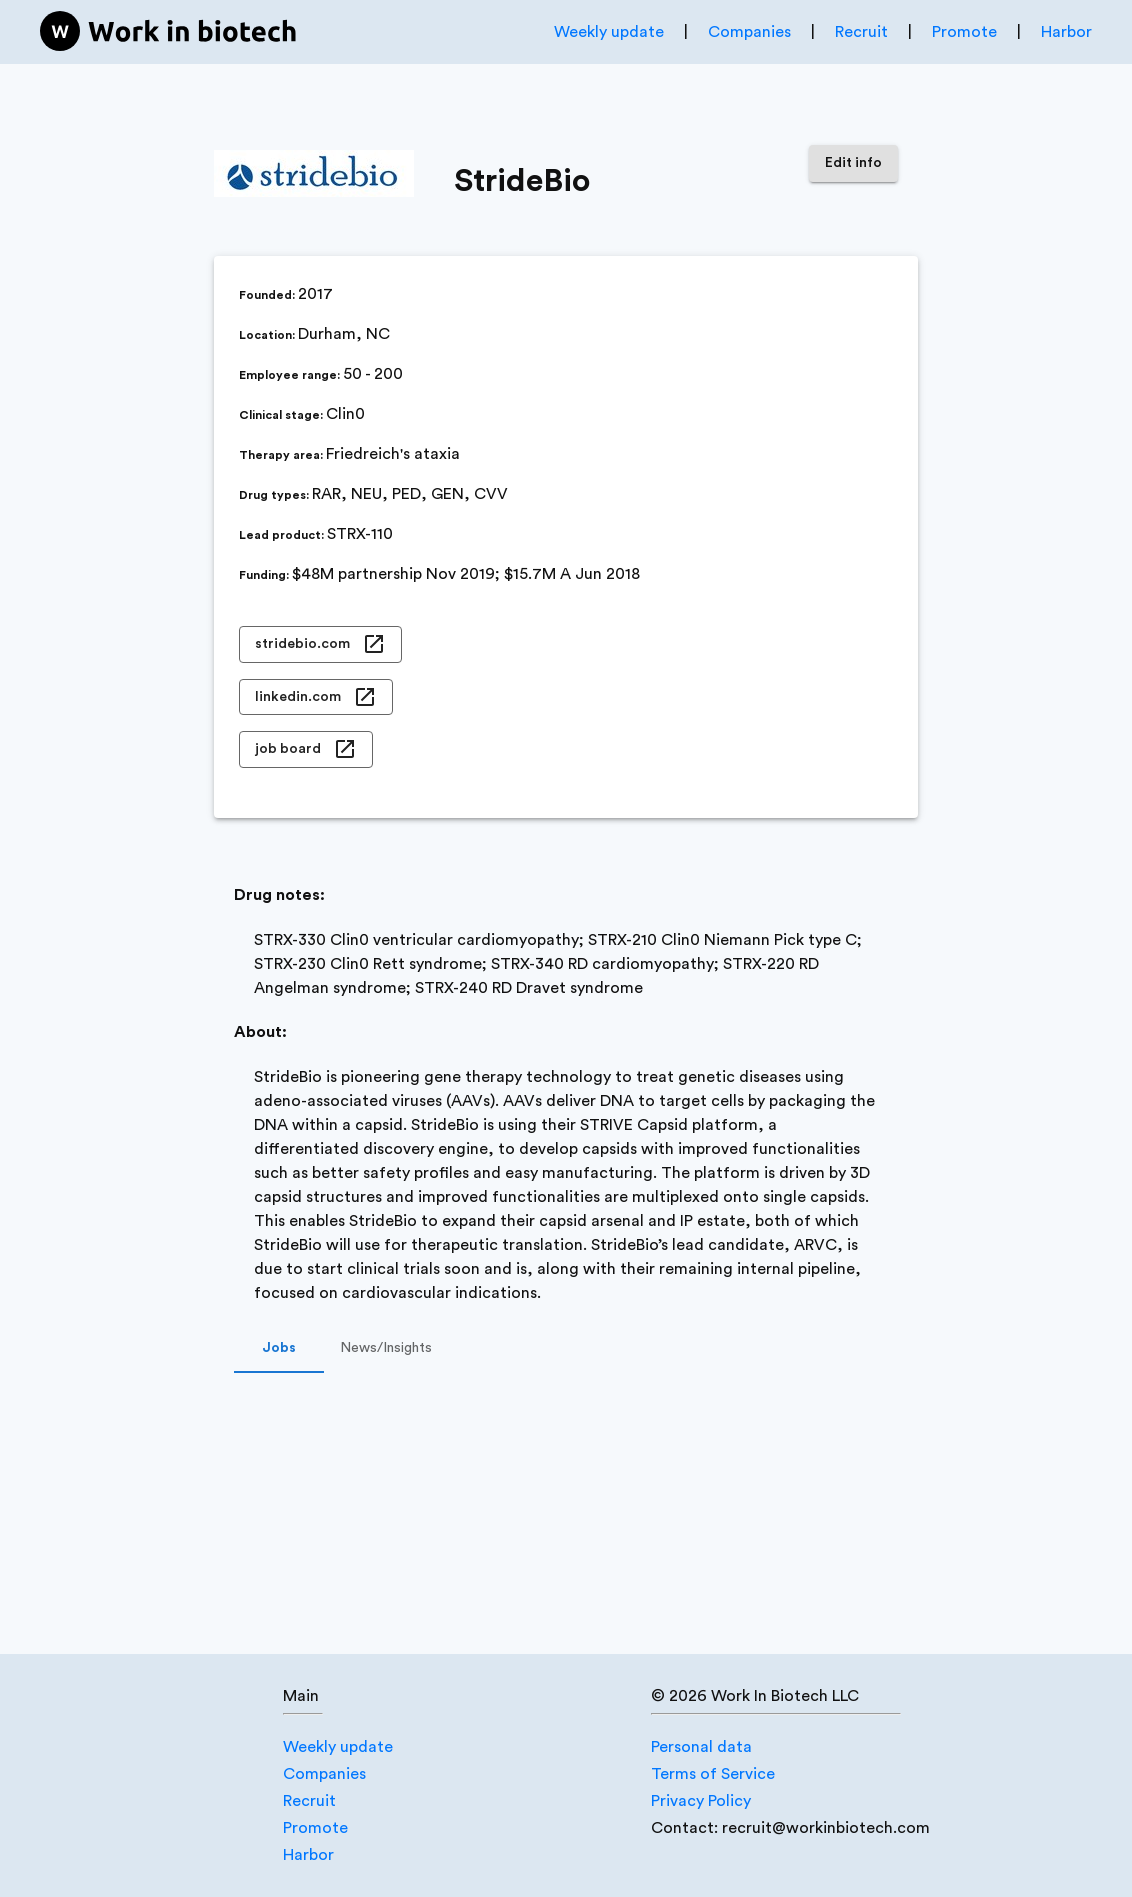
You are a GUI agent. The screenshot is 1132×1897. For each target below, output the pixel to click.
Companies (749, 32)
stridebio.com (320, 644)
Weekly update (609, 32)
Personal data (701, 1747)
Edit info (853, 163)
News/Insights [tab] (386, 1349)
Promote (964, 32)
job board (306, 749)
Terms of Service (713, 1774)
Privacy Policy (701, 1801)
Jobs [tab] (279, 1349)
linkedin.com (316, 697)
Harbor (1066, 32)
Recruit (861, 32)
